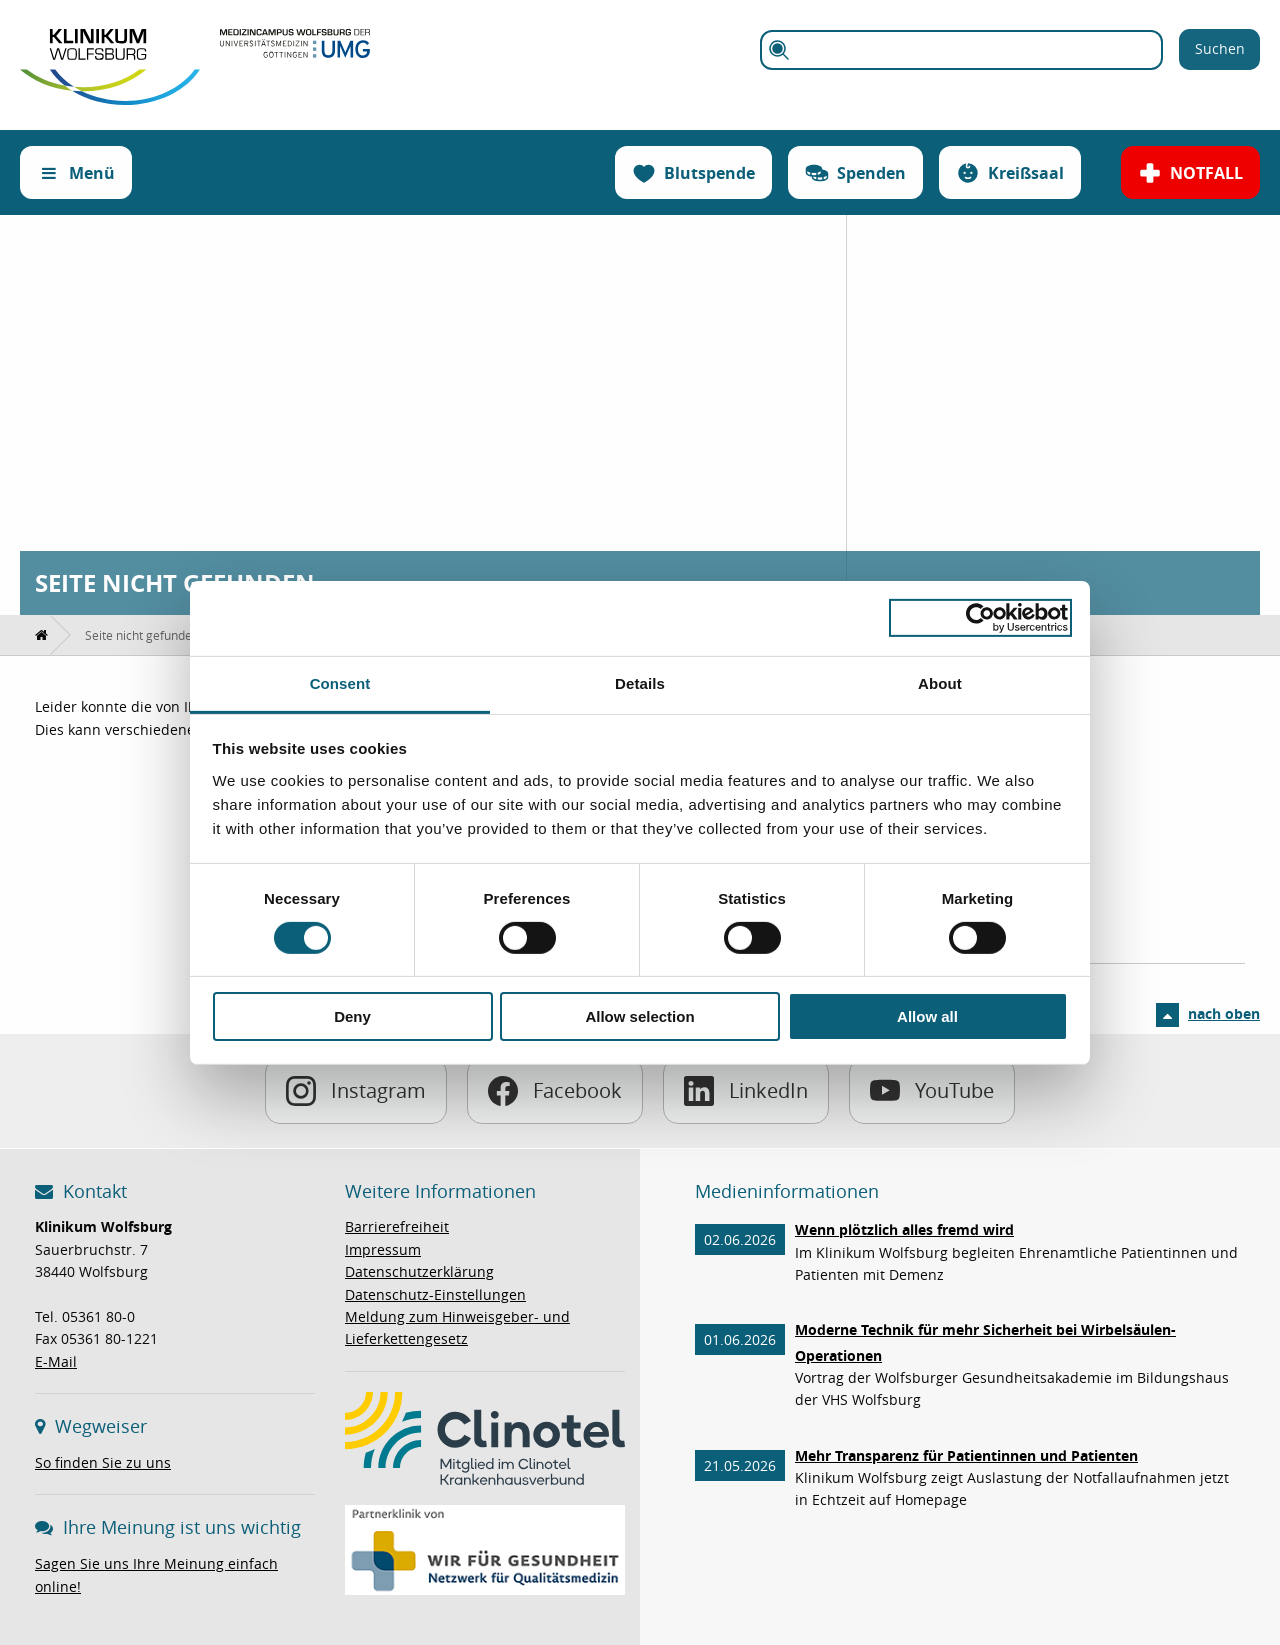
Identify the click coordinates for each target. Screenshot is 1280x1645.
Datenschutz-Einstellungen (435, 1294)
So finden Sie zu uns (103, 1462)
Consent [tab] (340, 682)
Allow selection (639, 1016)
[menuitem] (42, 635)
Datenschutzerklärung (419, 1271)
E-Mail (56, 1361)
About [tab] (940, 682)
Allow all (927, 1016)
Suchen (1220, 48)
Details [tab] (640, 682)
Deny (352, 1016)
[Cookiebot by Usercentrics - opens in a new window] (980, 618)
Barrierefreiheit (397, 1226)
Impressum (383, 1249)
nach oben (1224, 1013)
